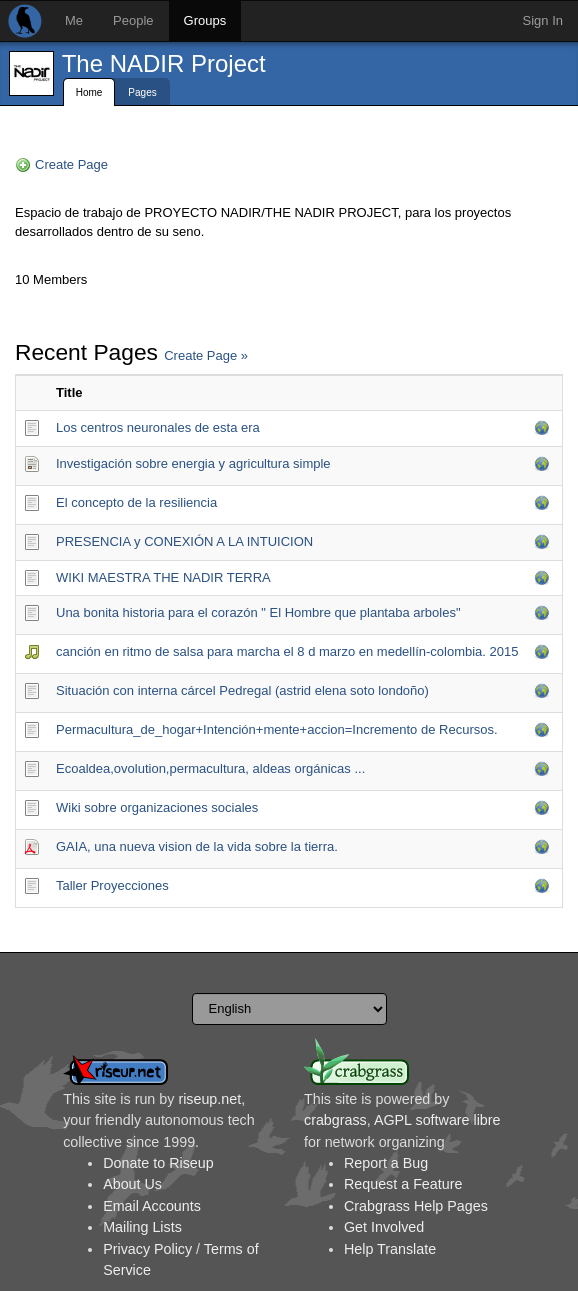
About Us (132, 1184)
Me (74, 20)
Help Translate (390, 1249)
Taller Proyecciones (112, 885)
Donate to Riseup (158, 1163)
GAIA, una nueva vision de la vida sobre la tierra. (197, 846)
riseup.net (209, 1099)
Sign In (543, 20)
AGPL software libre (437, 1120)
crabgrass (335, 1120)
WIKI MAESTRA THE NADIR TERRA (163, 577)
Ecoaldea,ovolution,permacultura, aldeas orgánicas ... (210, 768)
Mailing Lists (142, 1227)
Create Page (71, 164)
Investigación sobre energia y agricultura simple (193, 463)
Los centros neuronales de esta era (158, 427)
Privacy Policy (147, 1249)
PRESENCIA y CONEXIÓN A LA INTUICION (184, 541)
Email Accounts (152, 1206)
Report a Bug (386, 1163)
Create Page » (206, 355)
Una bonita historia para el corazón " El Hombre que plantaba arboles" (258, 612)
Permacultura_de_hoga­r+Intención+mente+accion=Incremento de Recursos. (277, 729)
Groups (205, 20)
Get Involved (384, 1227)
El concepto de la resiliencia (136, 502)
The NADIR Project (164, 63)
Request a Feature (403, 1184)
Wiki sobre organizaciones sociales (157, 807)
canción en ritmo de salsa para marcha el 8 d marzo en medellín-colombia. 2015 (287, 651)
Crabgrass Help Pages (416, 1206)
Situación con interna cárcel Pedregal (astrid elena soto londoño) (242, 690)
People (133, 20)
